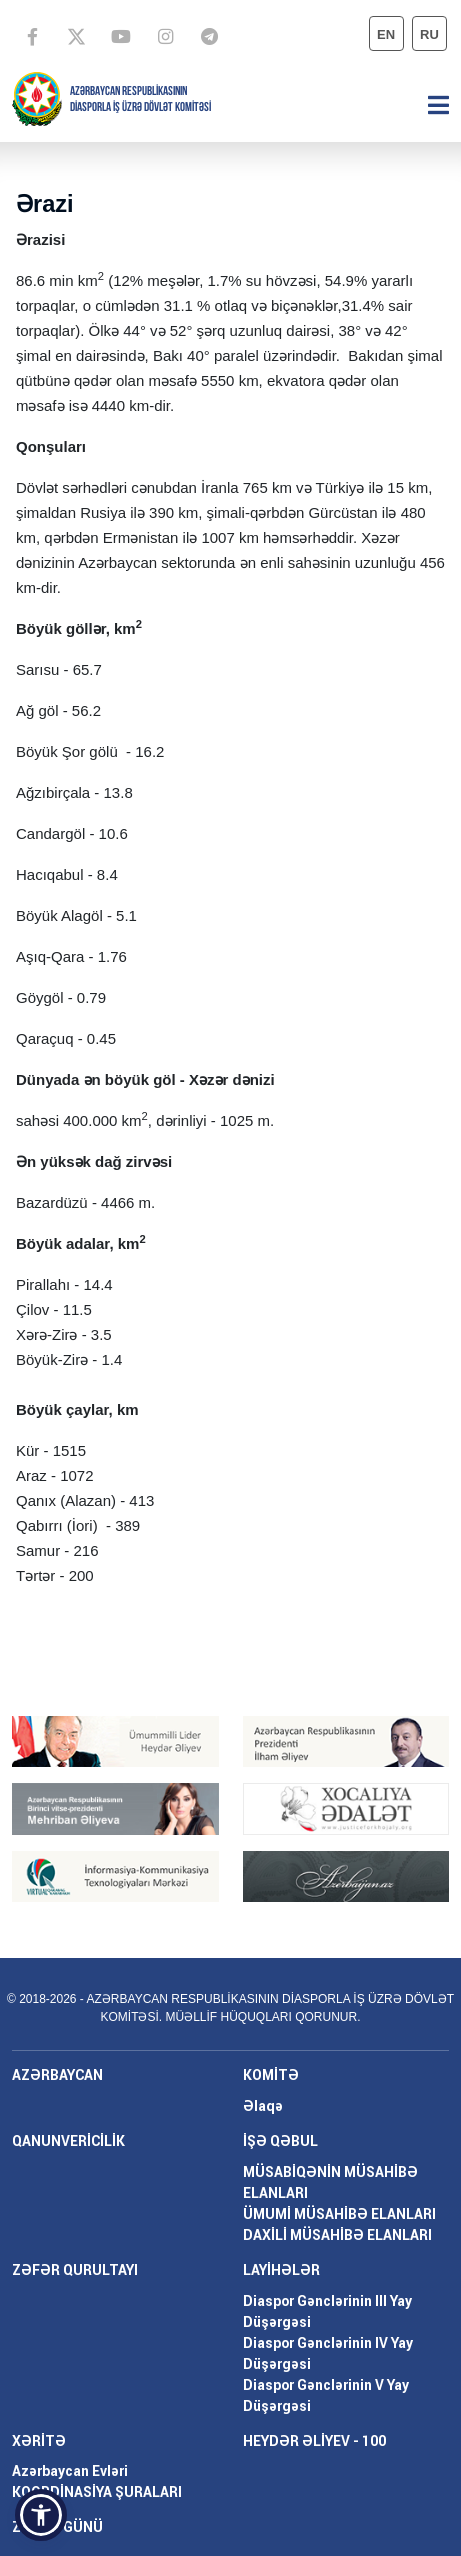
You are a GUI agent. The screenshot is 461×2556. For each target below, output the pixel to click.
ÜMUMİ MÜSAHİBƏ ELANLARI (339, 2214)
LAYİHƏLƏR (281, 2270)
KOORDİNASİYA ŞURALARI (97, 2492)
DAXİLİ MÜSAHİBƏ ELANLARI (337, 2235)
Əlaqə (263, 2106)
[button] (41, 2515)
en (386, 34)
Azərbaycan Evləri (70, 2471)
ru (429, 34)
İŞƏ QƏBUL (280, 2141)
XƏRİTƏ (39, 2441)
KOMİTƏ (271, 2075)
